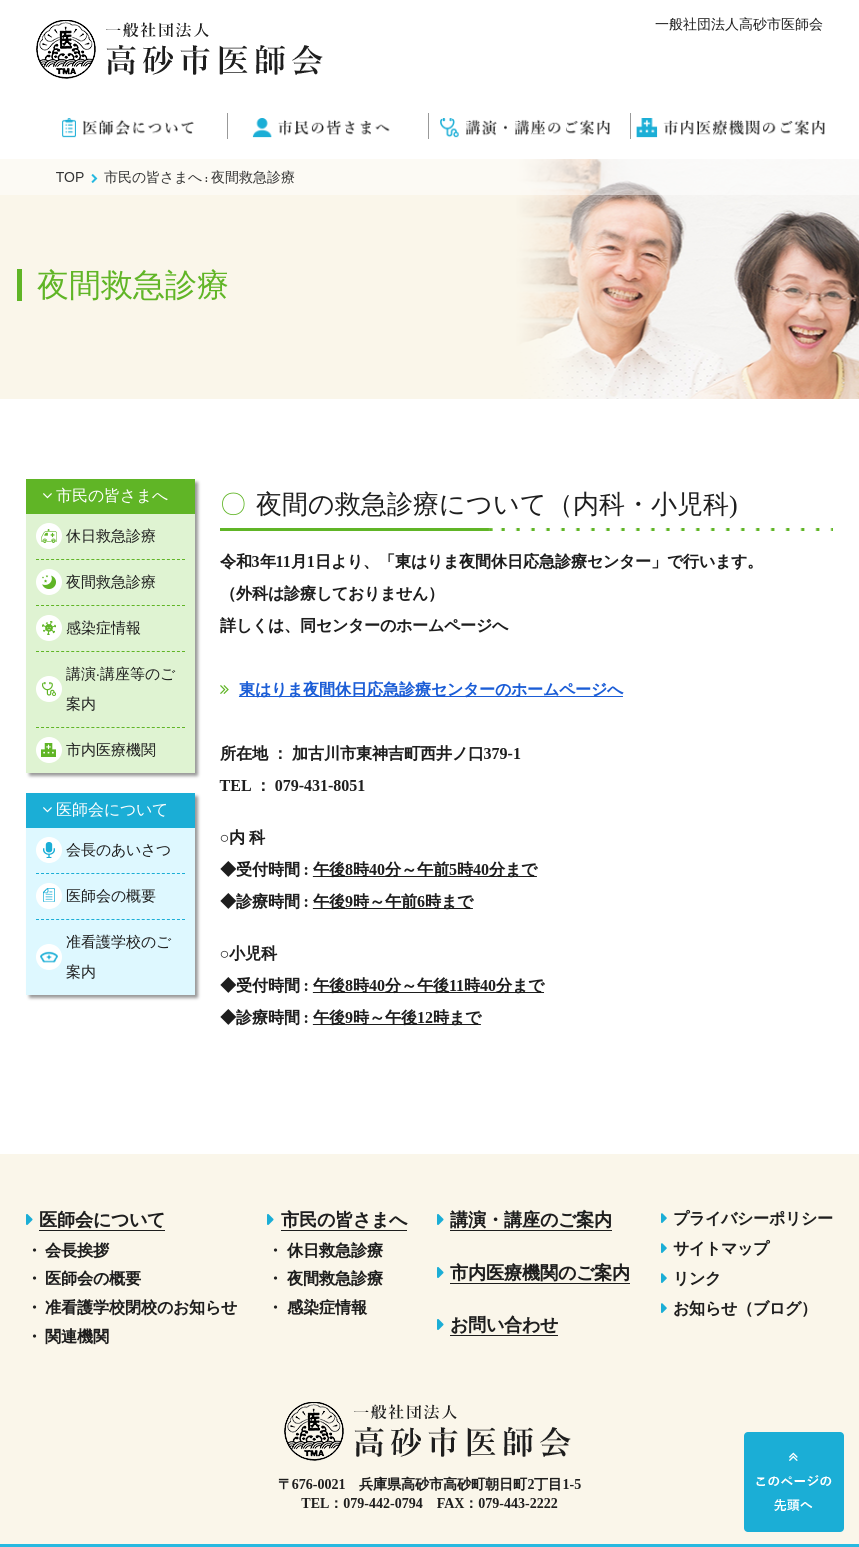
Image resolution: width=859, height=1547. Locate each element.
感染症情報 (103, 627)
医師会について (105, 809)
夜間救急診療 (111, 581)
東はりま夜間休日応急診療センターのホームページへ (431, 689)
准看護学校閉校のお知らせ (141, 1307)
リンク (697, 1278)
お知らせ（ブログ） (745, 1308)
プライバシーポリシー (753, 1218)
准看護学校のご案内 (118, 956)
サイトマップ (721, 1248)
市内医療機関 (111, 749)
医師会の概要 (111, 895)
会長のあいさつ (118, 849)
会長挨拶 (77, 1250)
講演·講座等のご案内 (120, 688)
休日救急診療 (111, 535)
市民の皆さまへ (105, 495)
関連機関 (77, 1336)
